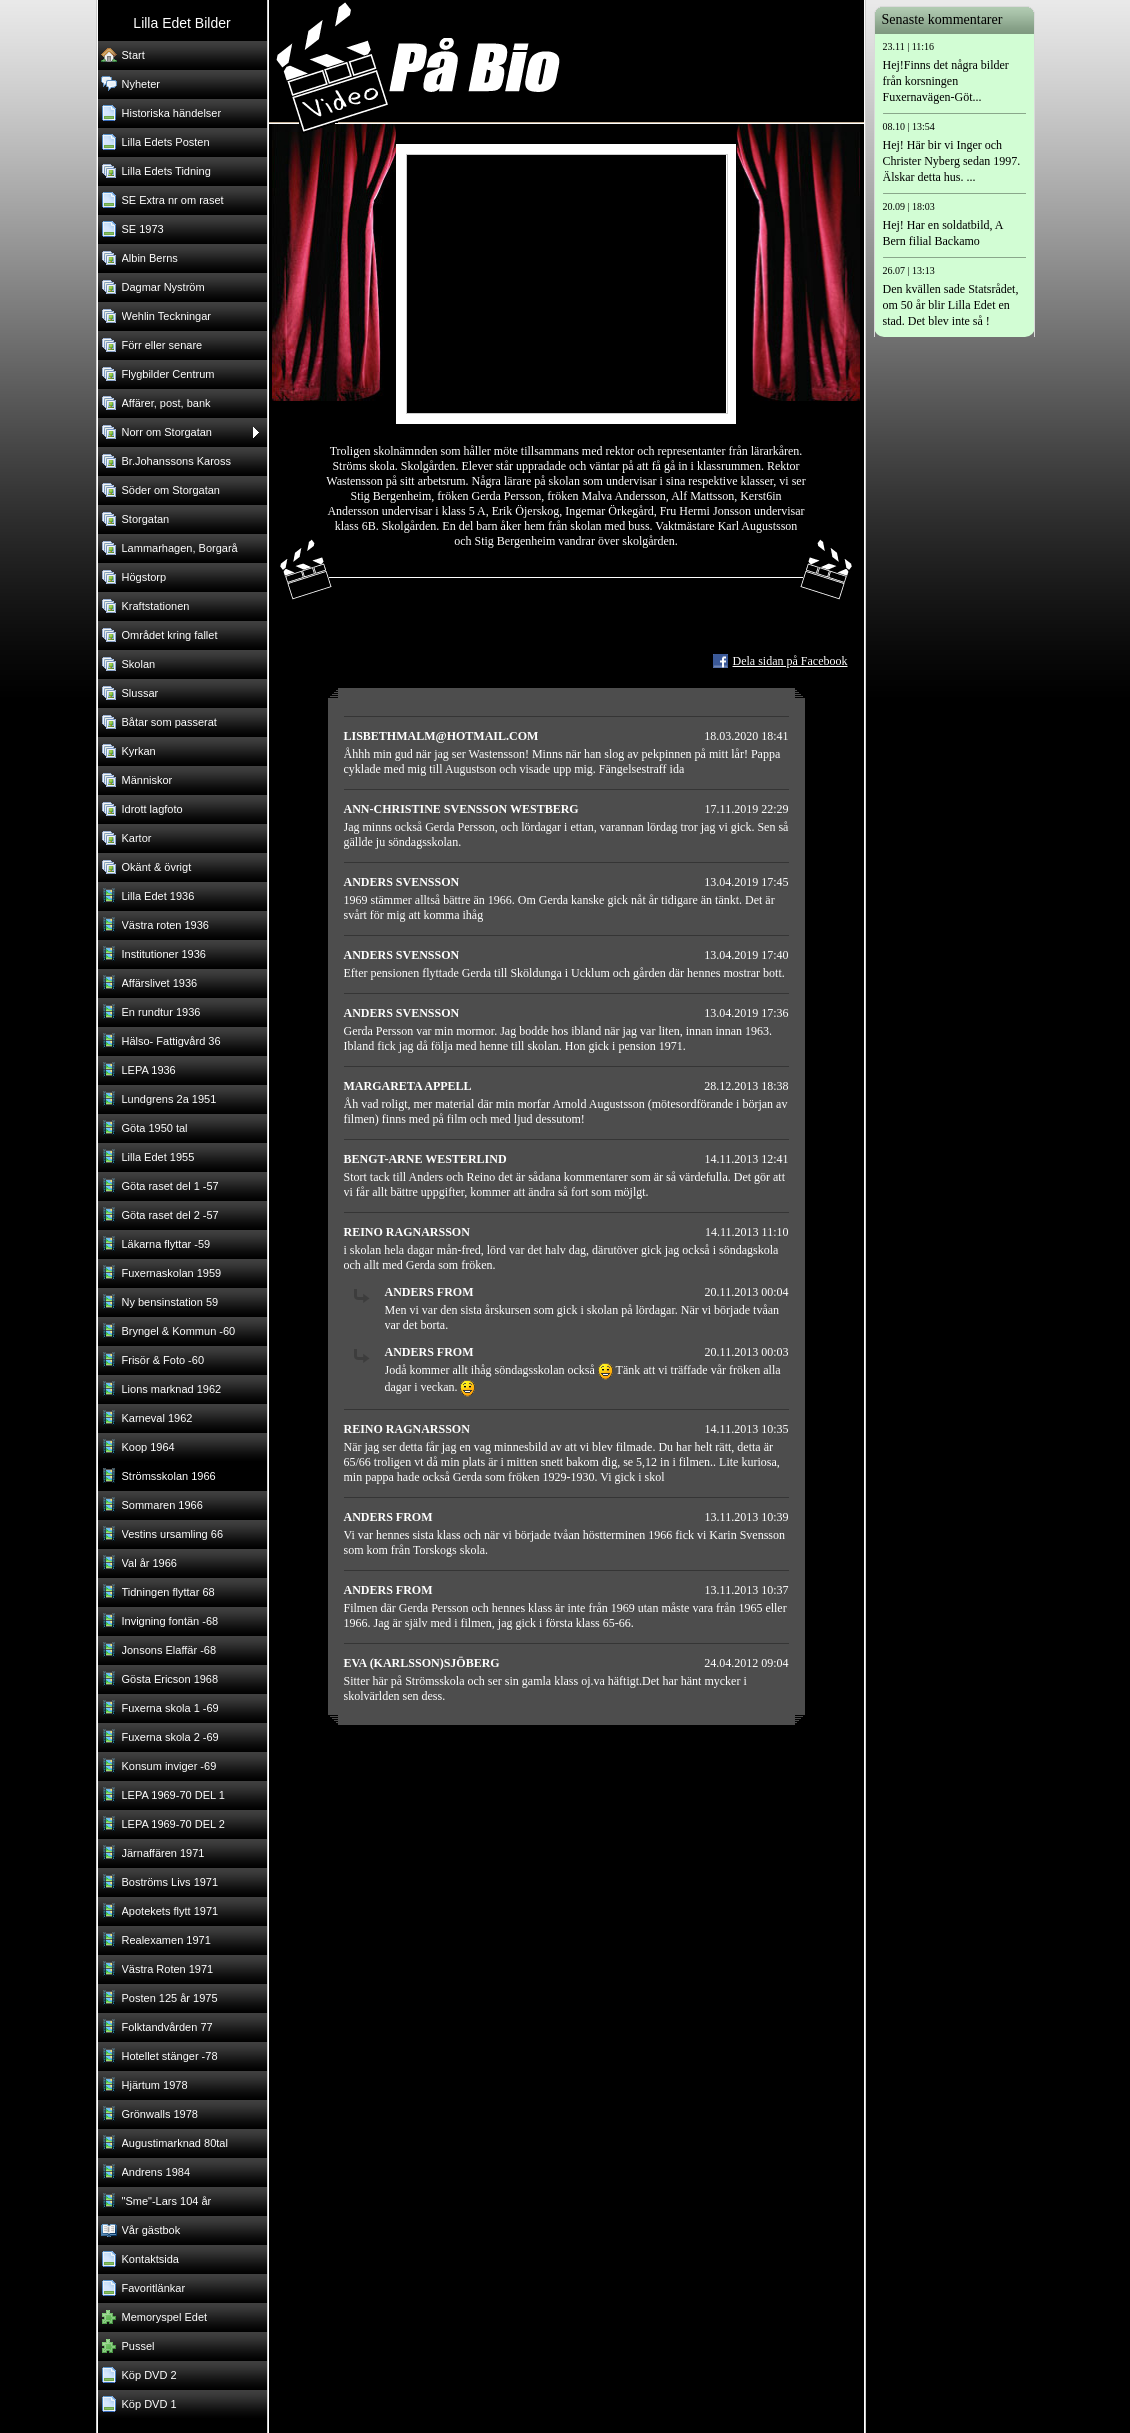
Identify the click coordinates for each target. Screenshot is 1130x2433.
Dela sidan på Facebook (790, 661)
